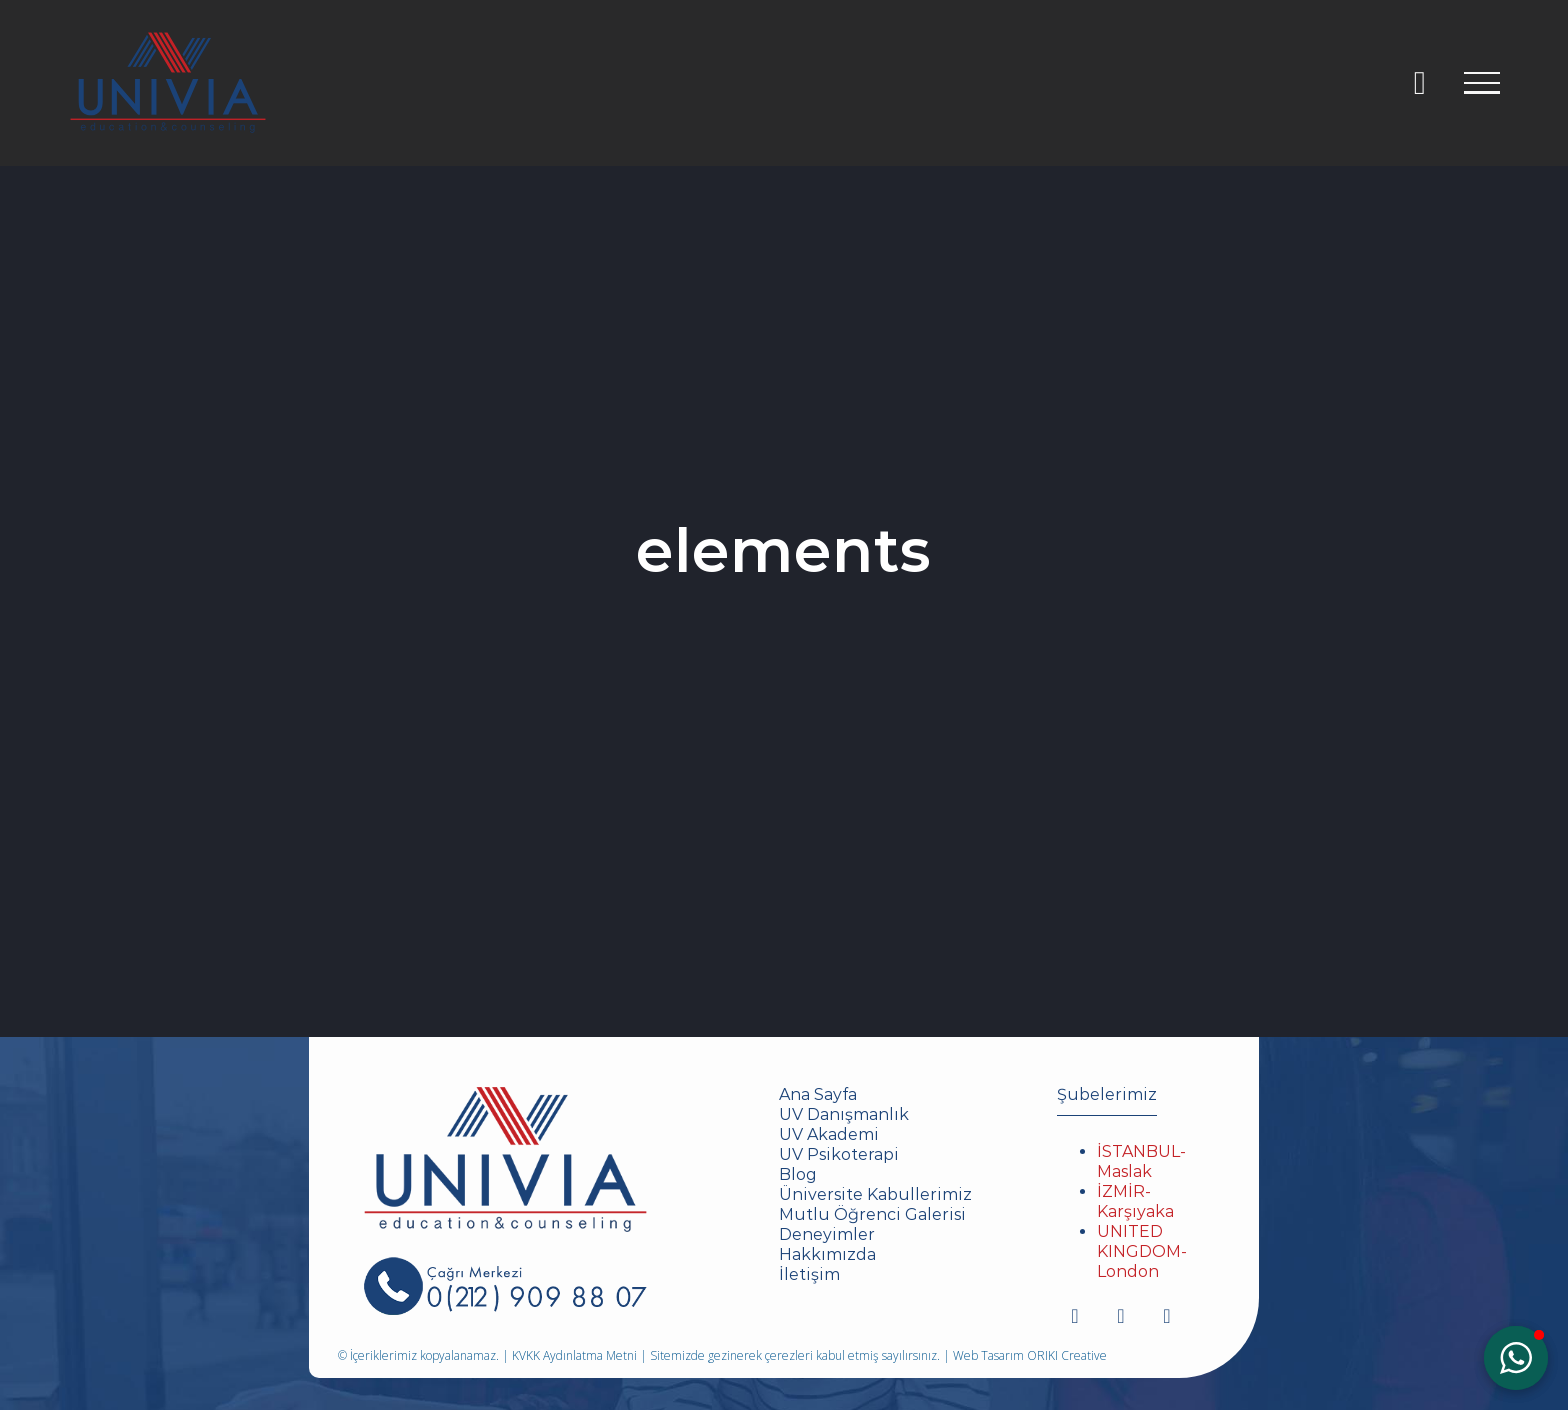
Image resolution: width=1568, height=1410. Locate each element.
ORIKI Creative (1067, 1355)
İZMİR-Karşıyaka (1135, 1201)
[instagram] (1075, 1316)
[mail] (1167, 1316)
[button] (1516, 1358)
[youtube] (1121, 1316)
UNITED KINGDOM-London (1142, 1251)
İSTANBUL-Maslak (1141, 1161)
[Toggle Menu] (1482, 83)
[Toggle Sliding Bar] (1419, 83)
